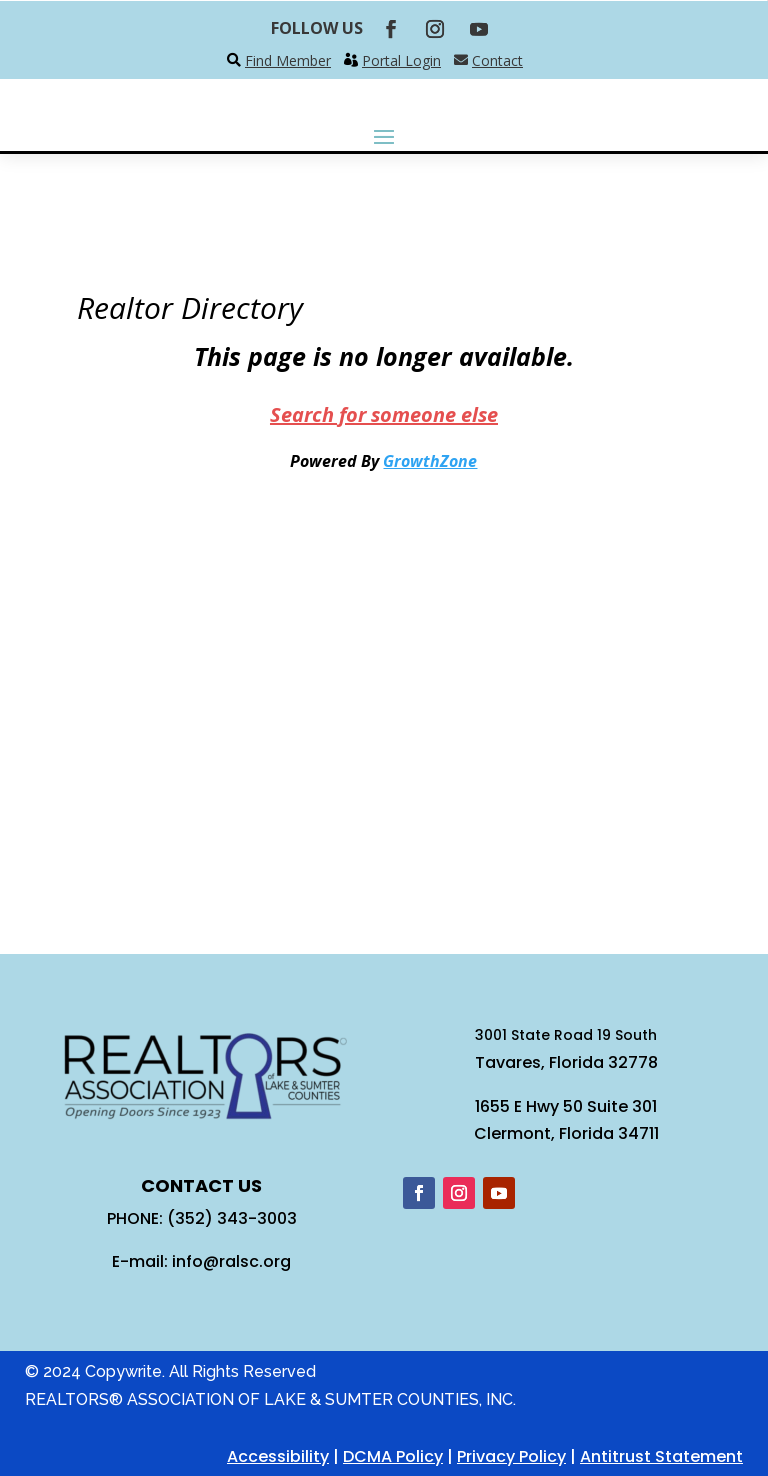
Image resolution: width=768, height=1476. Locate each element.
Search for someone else (384, 414)
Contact (497, 60)
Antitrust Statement (661, 1456)
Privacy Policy (511, 1456)
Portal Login (401, 60)
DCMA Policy (393, 1456)
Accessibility (278, 1456)
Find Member (288, 60)
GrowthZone (430, 461)
